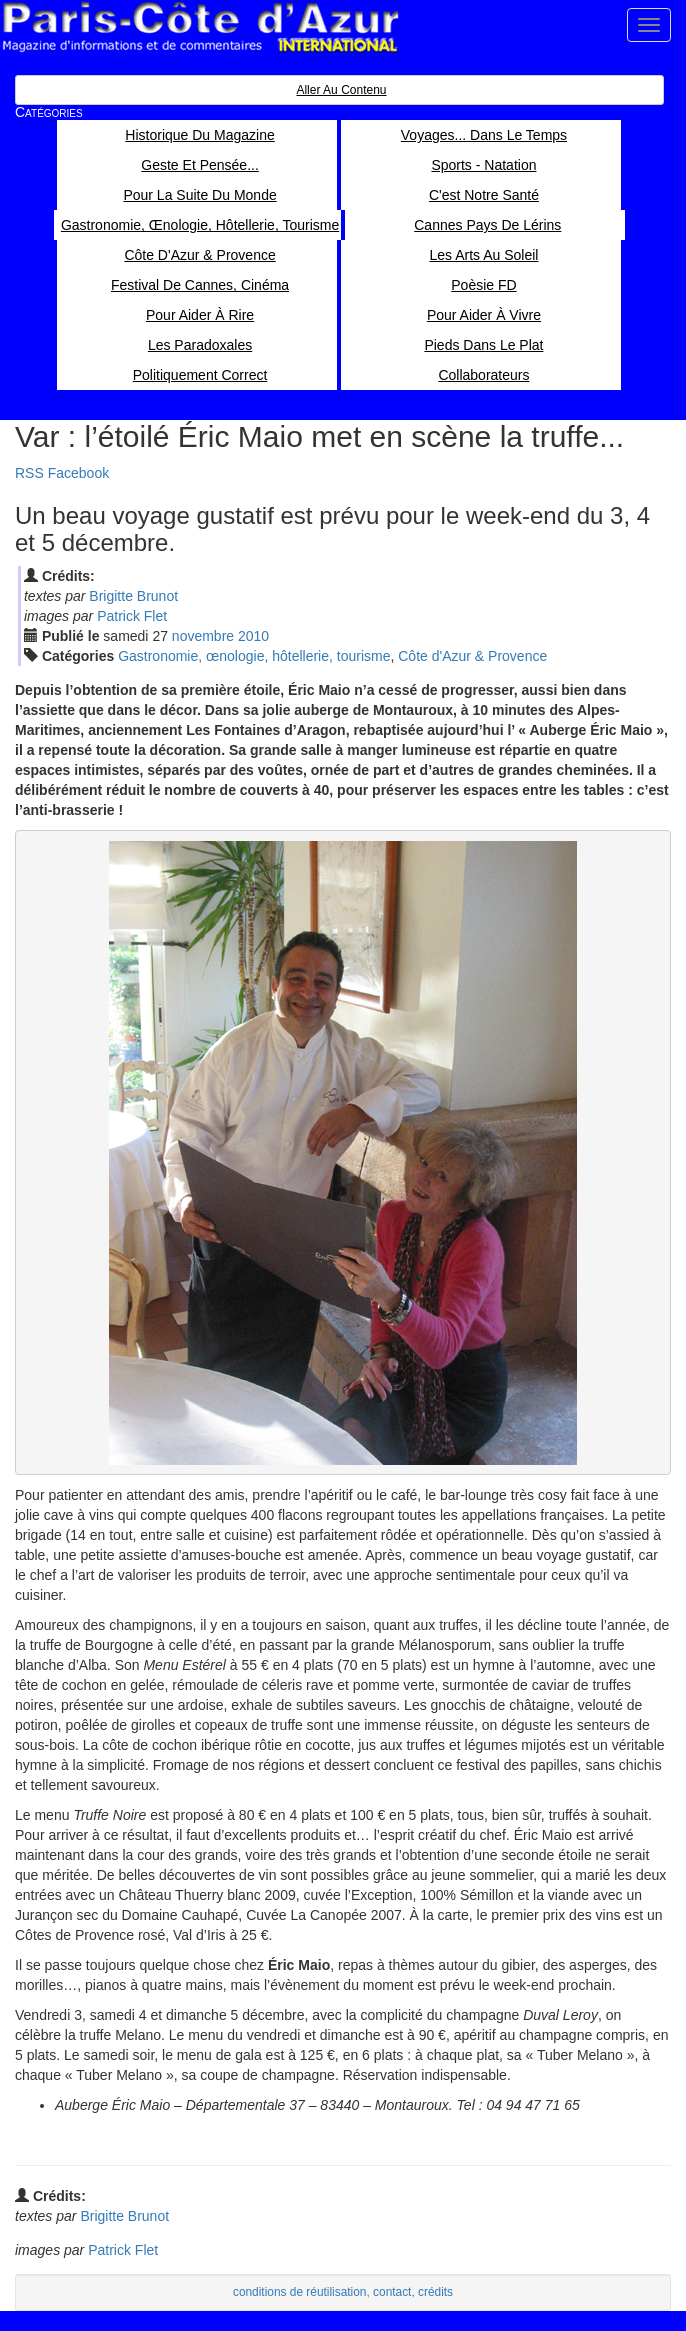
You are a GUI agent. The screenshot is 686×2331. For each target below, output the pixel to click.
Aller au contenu (341, 90)
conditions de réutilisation (300, 2292)
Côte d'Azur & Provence (472, 656)
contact (392, 2292)
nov (203, 636)
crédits (435, 2292)
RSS (29, 473)
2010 (253, 636)
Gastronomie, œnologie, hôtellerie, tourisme (254, 656)
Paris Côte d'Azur (200, 27)
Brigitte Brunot (133, 596)
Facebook (78, 473)
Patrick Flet (132, 616)
